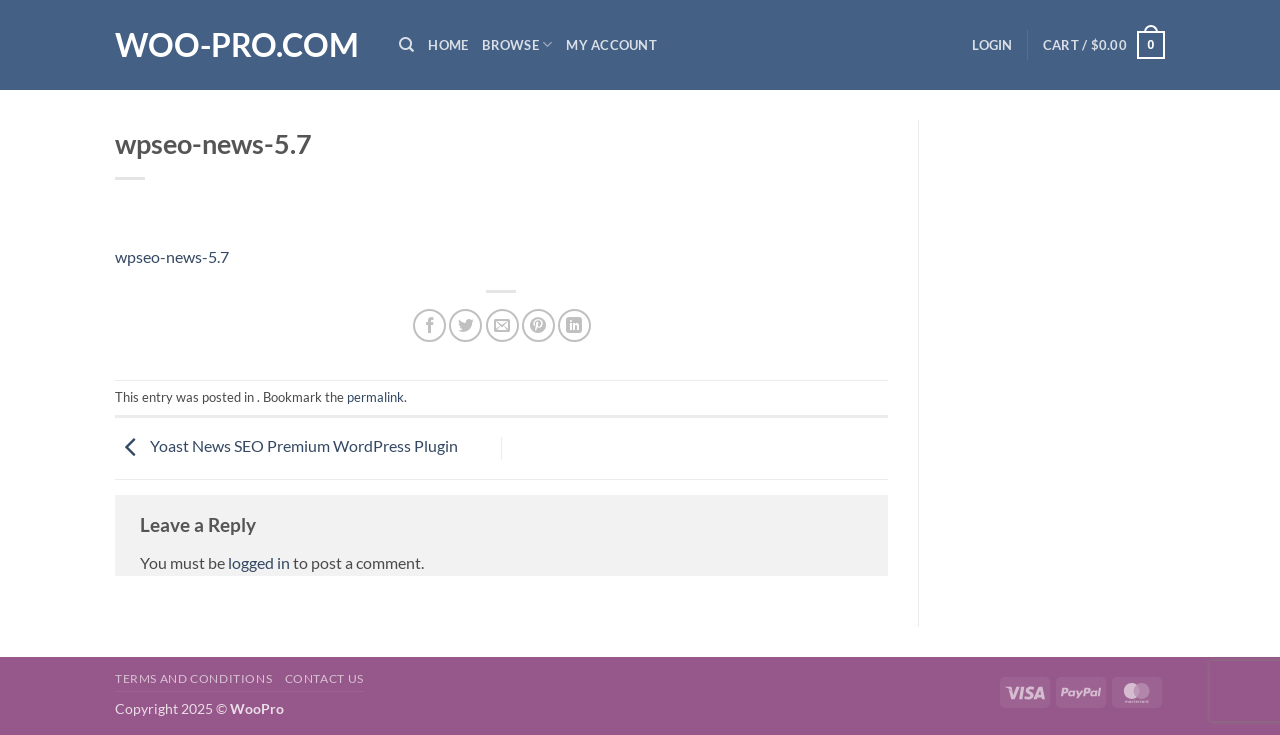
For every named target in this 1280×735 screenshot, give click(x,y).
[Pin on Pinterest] (538, 325)
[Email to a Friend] (502, 325)
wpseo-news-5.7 (172, 256)
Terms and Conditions (193, 678)
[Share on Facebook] (429, 325)
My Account (611, 45)
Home (448, 45)
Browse (517, 44)
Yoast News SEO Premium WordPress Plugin (286, 445)
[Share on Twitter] (465, 325)
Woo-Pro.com (237, 45)
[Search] (406, 45)
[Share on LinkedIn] (574, 325)
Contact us (324, 678)
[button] (992, 45)
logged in (259, 562)
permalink (375, 397)
